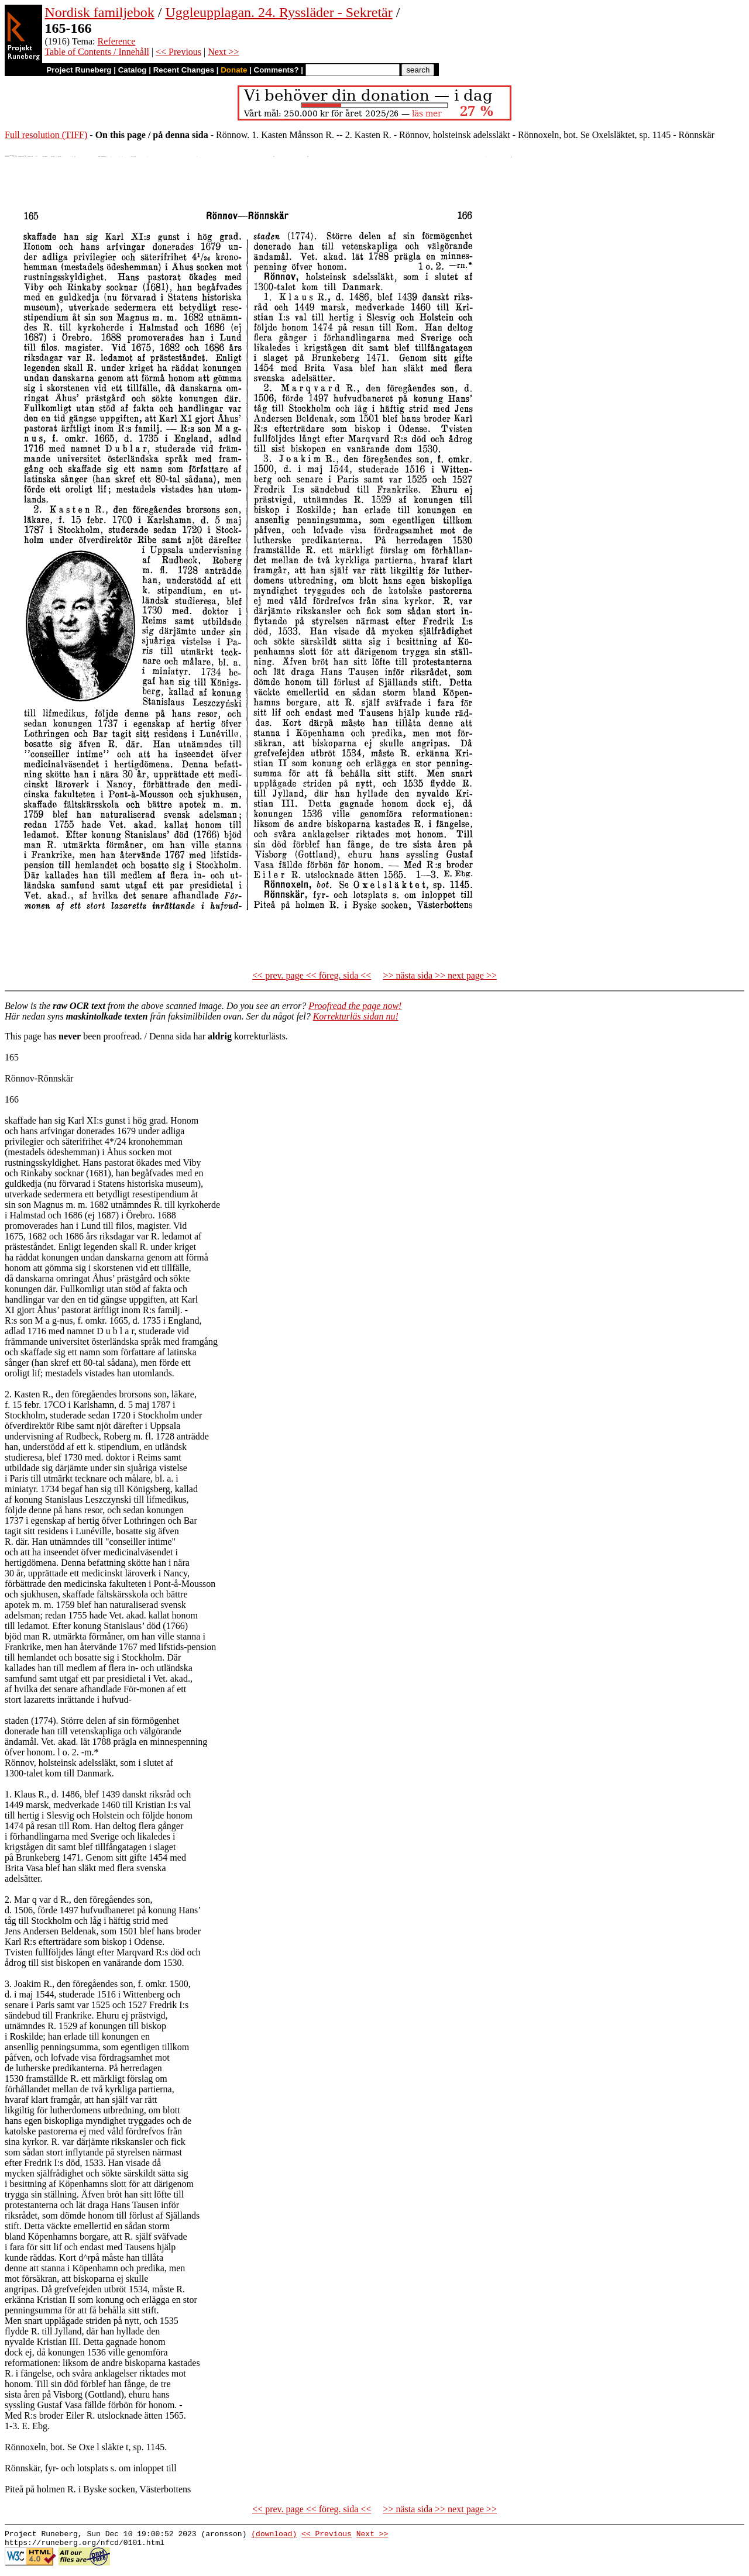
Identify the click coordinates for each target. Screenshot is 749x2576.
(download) (274, 2535)
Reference (117, 41)
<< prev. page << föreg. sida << (311, 975)
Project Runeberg (78, 70)
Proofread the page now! (354, 1006)
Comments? (276, 70)
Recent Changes (183, 70)
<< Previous (178, 52)
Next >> (223, 52)
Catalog (132, 70)
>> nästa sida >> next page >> (440, 975)
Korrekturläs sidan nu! (355, 1016)
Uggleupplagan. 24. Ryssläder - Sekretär (278, 12)
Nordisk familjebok (99, 12)
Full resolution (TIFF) (46, 135)
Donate (234, 70)
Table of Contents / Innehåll (96, 52)
